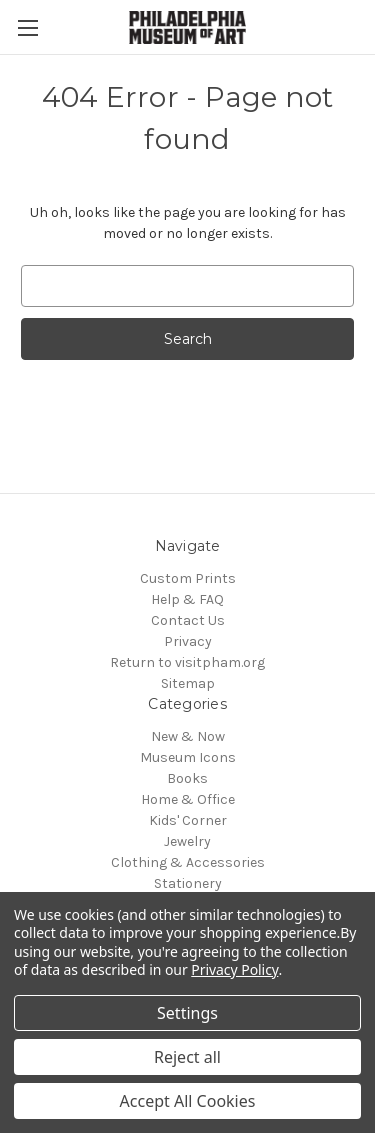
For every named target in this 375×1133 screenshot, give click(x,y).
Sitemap (188, 683)
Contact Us (188, 620)
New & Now (188, 736)
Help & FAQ (187, 599)
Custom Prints (188, 578)
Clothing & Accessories (188, 862)
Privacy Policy (234, 969)
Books (187, 778)
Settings (187, 1013)
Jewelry (187, 841)
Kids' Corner (188, 820)
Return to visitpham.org (187, 662)
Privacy (188, 641)
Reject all (187, 1057)
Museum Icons (188, 757)
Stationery (188, 883)
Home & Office (188, 799)
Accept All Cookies (188, 1101)
